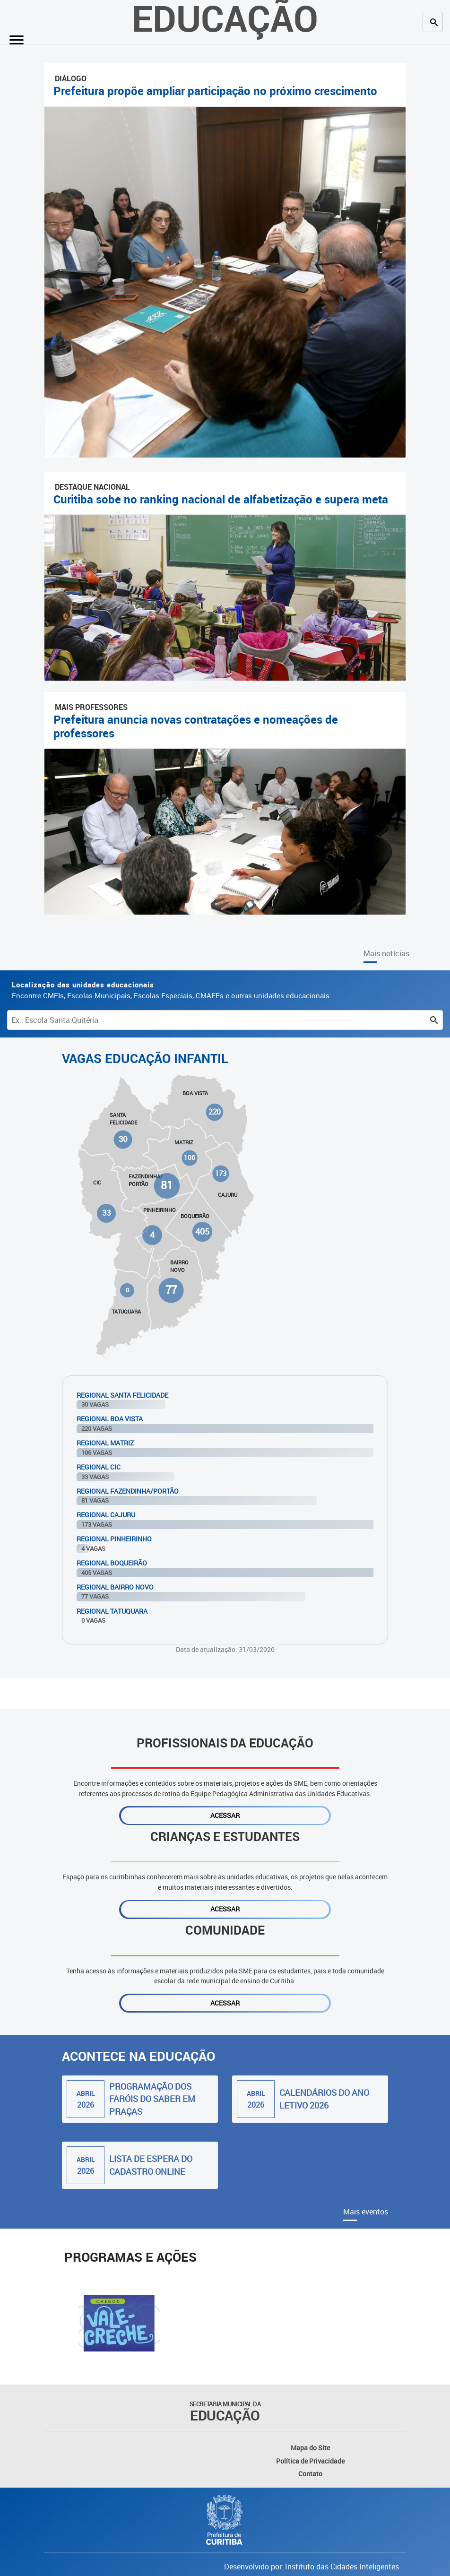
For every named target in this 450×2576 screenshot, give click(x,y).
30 (123, 1139)
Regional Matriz (105, 1442)
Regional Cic (99, 1466)
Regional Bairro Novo (115, 1586)
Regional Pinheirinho (114, 1538)
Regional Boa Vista (110, 1418)
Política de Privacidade (310, 2460)
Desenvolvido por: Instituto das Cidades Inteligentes (311, 2566)
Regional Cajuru (106, 1514)
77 (171, 1289)
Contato (310, 2473)
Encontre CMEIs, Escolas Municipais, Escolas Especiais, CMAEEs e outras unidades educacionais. (171, 990)
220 (214, 1111)
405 (202, 1231)
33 (106, 1213)
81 (167, 1185)
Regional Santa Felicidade (122, 1395)
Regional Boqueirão (112, 1562)
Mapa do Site (310, 2447)
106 (189, 1157)
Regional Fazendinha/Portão (128, 1491)
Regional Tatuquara (112, 1611)
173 (221, 1173)
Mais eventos (365, 2211)
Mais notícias (386, 953)
